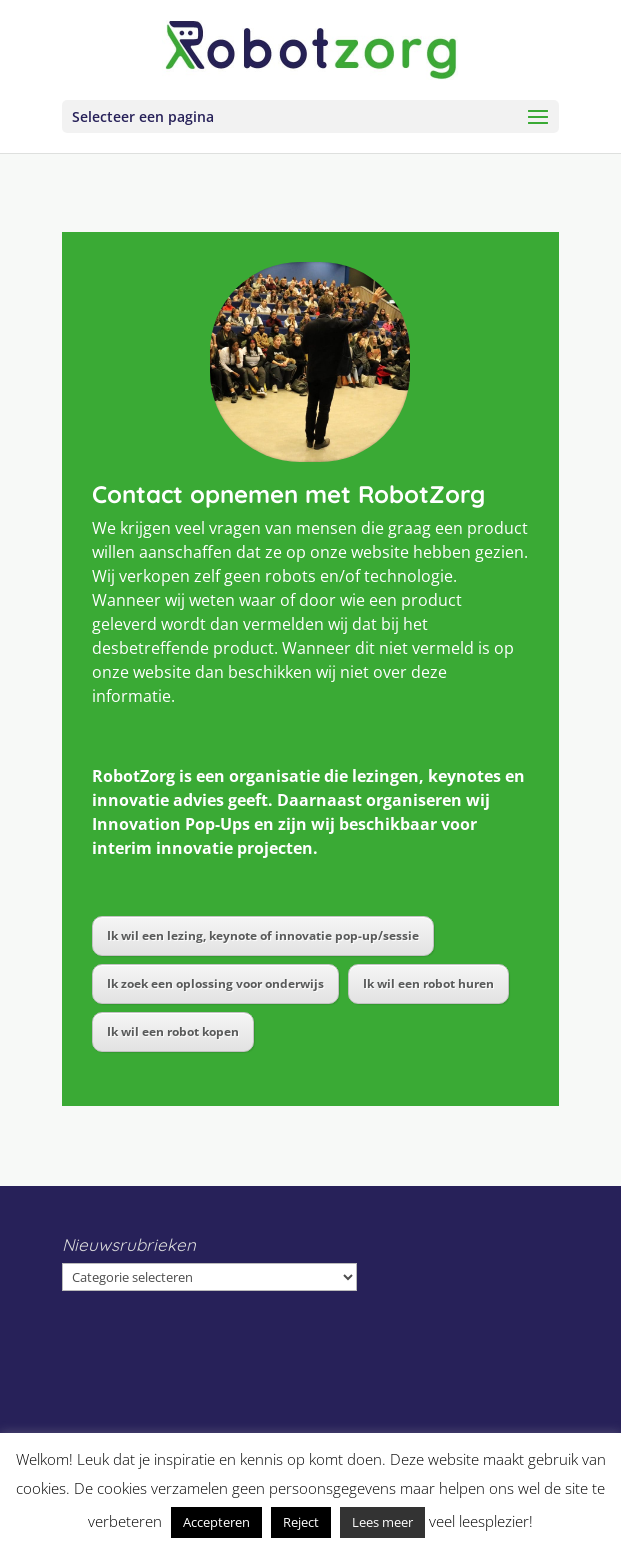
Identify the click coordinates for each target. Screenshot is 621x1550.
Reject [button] (301, 1522)
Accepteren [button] (216, 1522)
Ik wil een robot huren (428, 983)
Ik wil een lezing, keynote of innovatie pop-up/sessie (263, 935)
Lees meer (382, 1522)
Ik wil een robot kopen (173, 1031)
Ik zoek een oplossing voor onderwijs (215, 983)
